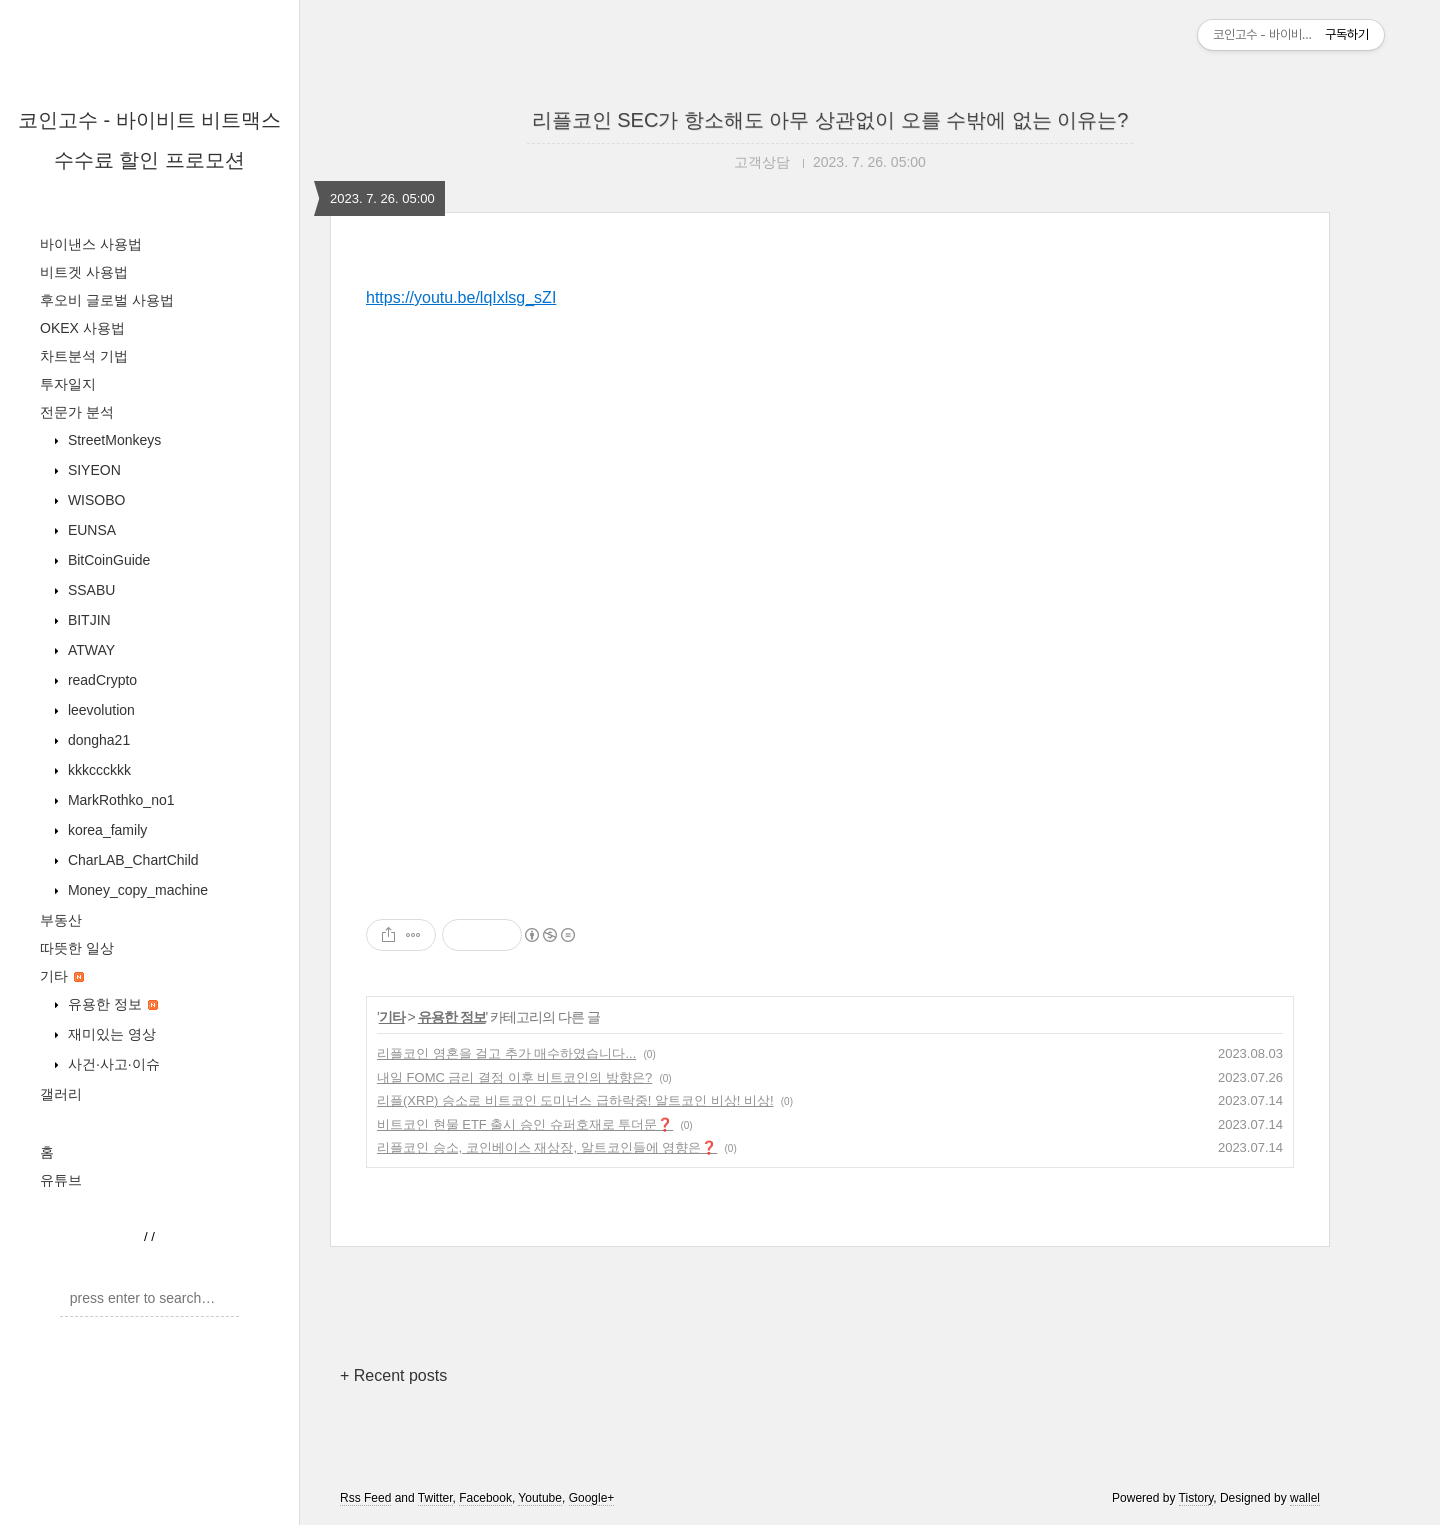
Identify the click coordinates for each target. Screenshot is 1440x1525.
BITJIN (87, 620)
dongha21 (97, 740)
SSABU (89, 590)
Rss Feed (365, 1498)
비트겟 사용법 (84, 272)
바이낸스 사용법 (91, 244)
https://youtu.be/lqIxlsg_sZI (461, 297)
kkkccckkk (97, 770)
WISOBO (94, 500)
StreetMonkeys (112, 440)
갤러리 (61, 1094)
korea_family (105, 830)
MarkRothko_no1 (119, 800)
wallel (1305, 1498)
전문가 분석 (77, 412)
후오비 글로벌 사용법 (107, 300)
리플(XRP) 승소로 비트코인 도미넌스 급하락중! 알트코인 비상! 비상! (575, 1100)
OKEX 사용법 (82, 328)
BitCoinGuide (107, 560)
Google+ (592, 1498)
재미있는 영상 (110, 1034)
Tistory (1196, 1498)
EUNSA (90, 530)
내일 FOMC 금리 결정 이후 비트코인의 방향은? (514, 1077)
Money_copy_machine (136, 890)
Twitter (435, 1498)
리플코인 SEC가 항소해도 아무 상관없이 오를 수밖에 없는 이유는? (830, 120)
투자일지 (68, 384)
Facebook (485, 1498)
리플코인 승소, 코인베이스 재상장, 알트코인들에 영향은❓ (547, 1147)
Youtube (540, 1498)
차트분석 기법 (84, 356)
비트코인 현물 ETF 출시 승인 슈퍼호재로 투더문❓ (525, 1124)
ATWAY (89, 650)
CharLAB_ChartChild (131, 860)
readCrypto (100, 680)
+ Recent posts (393, 1375)
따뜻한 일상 (77, 948)
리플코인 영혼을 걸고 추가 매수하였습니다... (506, 1053)
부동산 (61, 920)
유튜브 (61, 1180)
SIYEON (92, 470)
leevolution (99, 710)
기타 (62, 976)
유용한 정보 (111, 1004)
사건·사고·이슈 (112, 1064)
